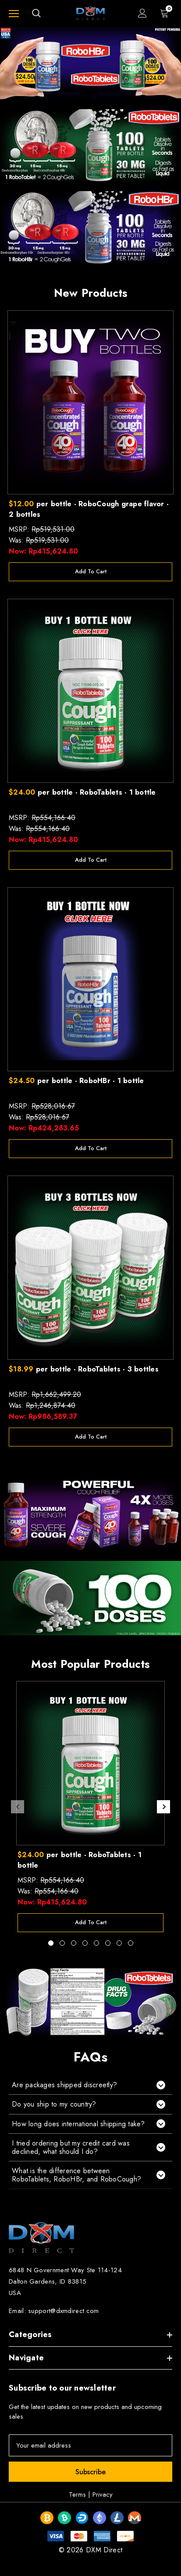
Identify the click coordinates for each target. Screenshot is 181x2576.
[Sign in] (142, 13)
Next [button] (163, 1806)
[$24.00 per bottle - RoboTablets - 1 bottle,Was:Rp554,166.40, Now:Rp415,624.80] (90, 690)
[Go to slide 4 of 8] (85, 1943)
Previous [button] (17, 1806)
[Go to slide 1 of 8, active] (50, 1943)
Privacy (102, 2494)
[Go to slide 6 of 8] (107, 1943)
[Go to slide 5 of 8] (96, 1943)
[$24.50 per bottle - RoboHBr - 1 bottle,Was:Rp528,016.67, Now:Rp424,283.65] (90, 979)
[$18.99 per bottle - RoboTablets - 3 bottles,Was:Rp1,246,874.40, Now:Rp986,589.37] (90, 1267)
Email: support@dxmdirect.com (54, 2311)
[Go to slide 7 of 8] (119, 1943)
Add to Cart (90, 571)
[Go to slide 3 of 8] (73, 1943)
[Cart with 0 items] (166, 13)
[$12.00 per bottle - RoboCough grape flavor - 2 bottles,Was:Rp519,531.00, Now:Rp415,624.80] (90, 402)
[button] (90, 2084)
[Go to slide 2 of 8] (62, 1943)
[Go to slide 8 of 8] (130, 1943)
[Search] (36, 13)
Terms (77, 2494)
